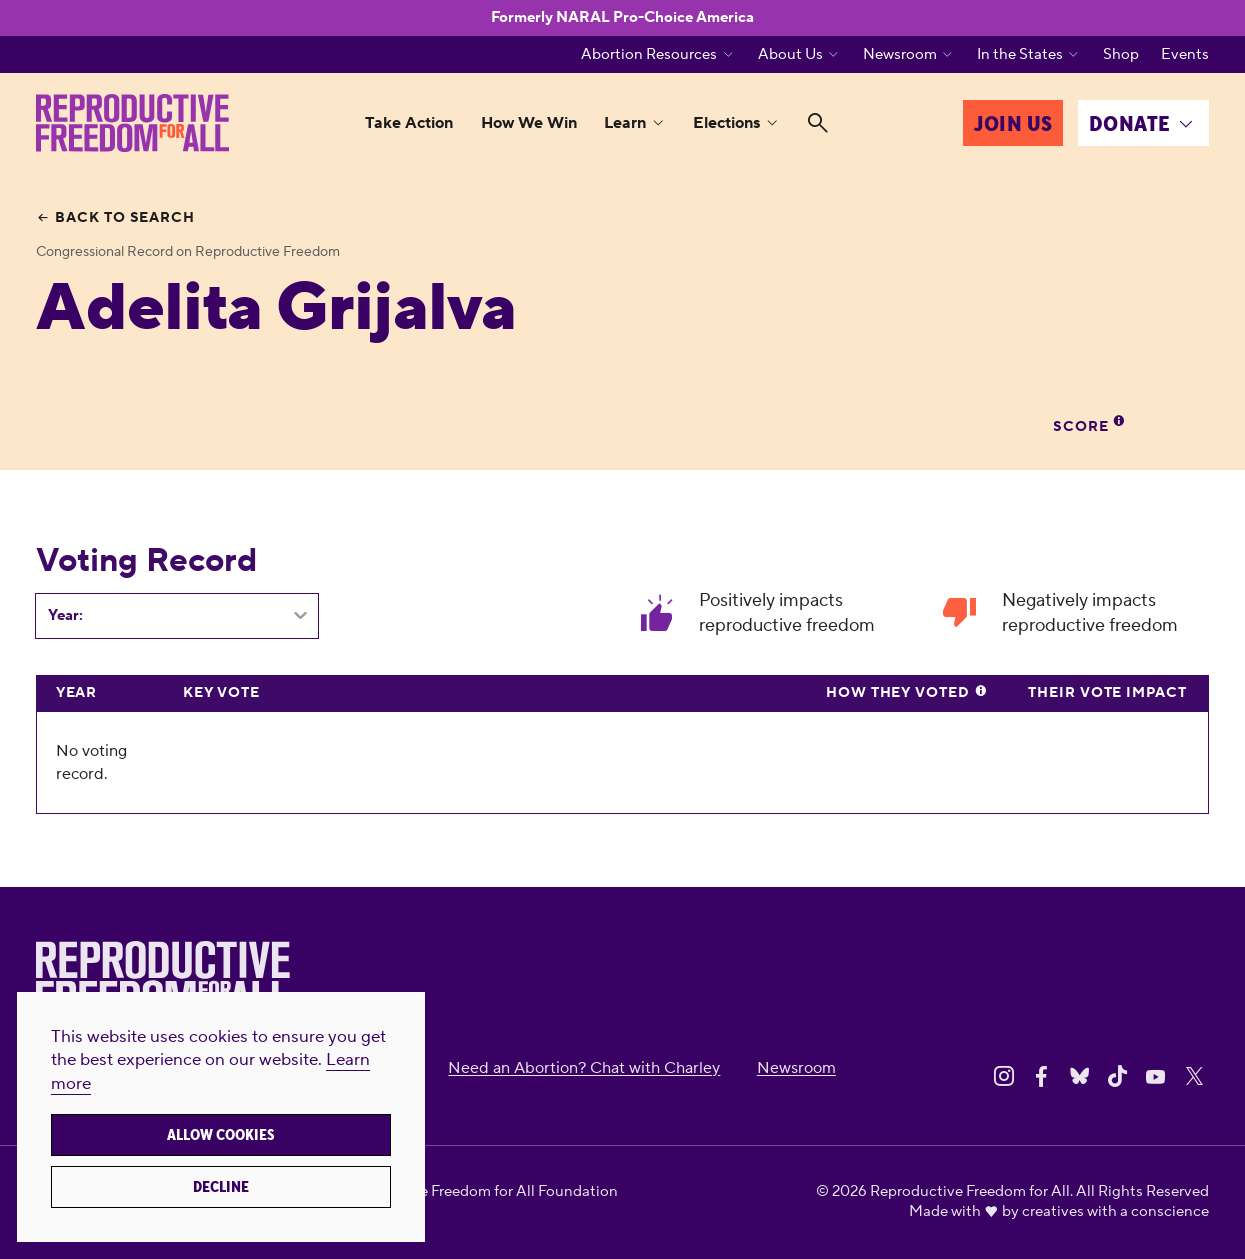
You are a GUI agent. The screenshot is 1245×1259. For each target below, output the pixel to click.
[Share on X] (1194, 1076)
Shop (1121, 55)
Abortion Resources (649, 55)
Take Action (409, 122)
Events (1185, 55)
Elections (726, 122)
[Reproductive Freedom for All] (132, 123)
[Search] (818, 123)
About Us (790, 55)
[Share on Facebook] (1041, 1076)
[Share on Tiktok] (1117, 1076)
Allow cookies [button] (221, 1135)
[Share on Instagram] (1003, 1076)
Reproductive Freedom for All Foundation (476, 1191)
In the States (1020, 55)
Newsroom (900, 55)
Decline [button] (221, 1187)
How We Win (529, 122)
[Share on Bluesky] (1079, 1076)
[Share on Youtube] (1155, 1076)
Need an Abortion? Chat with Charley (584, 1067)
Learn (625, 122)
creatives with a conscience (1115, 1211)
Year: (65, 616)
